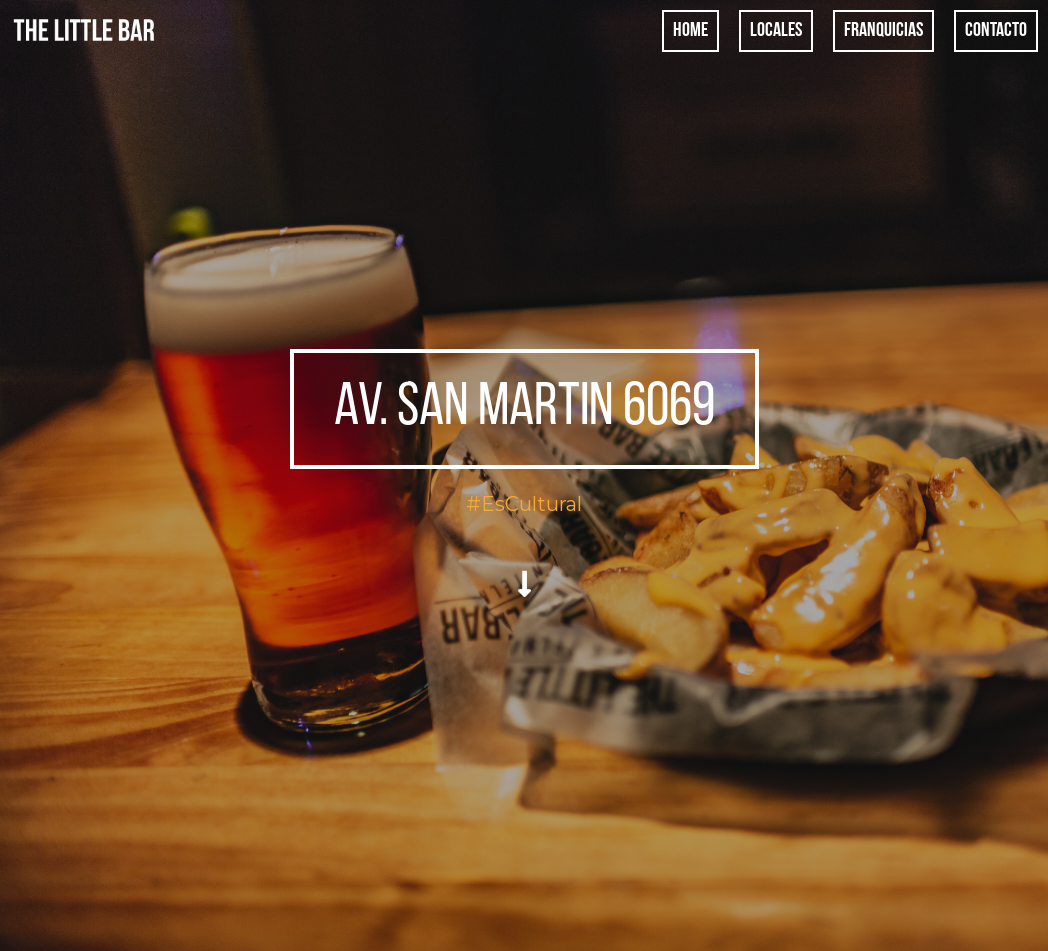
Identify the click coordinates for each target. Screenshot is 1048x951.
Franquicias (883, 31)
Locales (776, 31)
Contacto (996, 31)
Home (690, 31)
